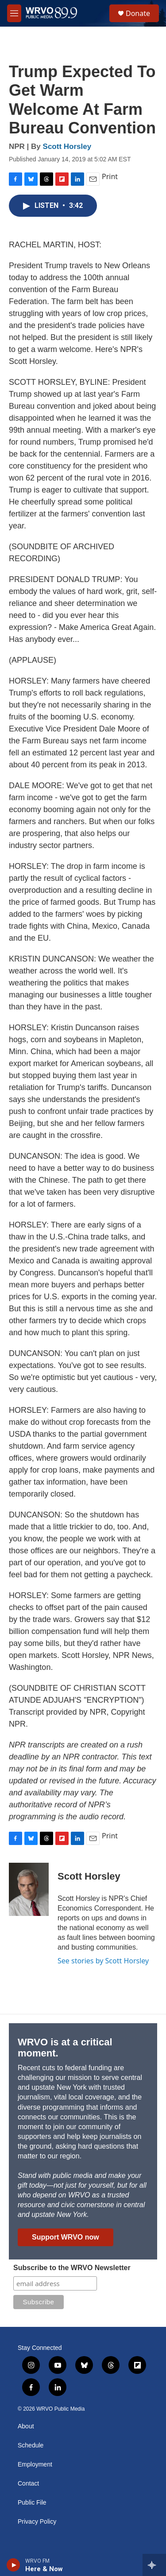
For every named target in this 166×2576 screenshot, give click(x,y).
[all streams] (154, 2565)
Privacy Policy (37, 2521)
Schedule (30, 2445)
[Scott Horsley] (29, 1889)
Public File (32, 2502)
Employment (35, 2464)
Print (110, 176)
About (26, 2426)
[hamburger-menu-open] (14, 13)
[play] (13, 2564)
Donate (138, 13)
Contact (28, 2483)
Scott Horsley (67, 146)
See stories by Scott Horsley (103, 1961)
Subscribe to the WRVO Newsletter (72, 2267)
